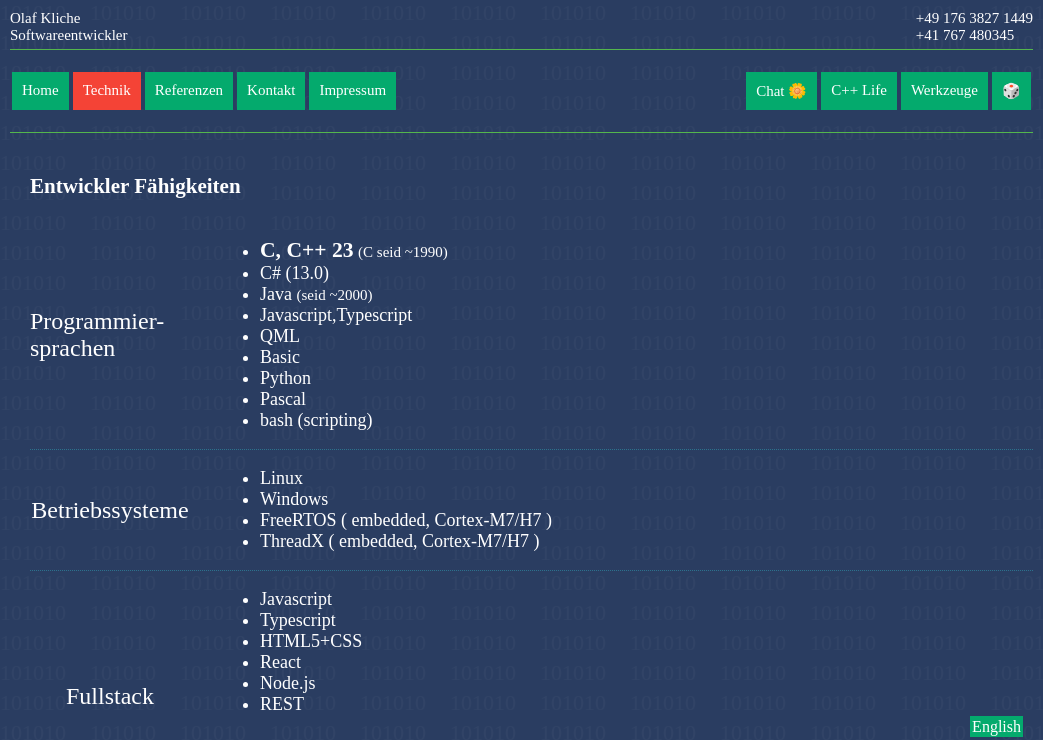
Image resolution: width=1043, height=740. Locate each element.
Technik (107, 90)
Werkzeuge (944, 90)
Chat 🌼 (781, 91)
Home (40, 90)
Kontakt (271, 90)
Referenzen (189, 90)
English (996, 726)
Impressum (352, 90)
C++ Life (859, 90)
